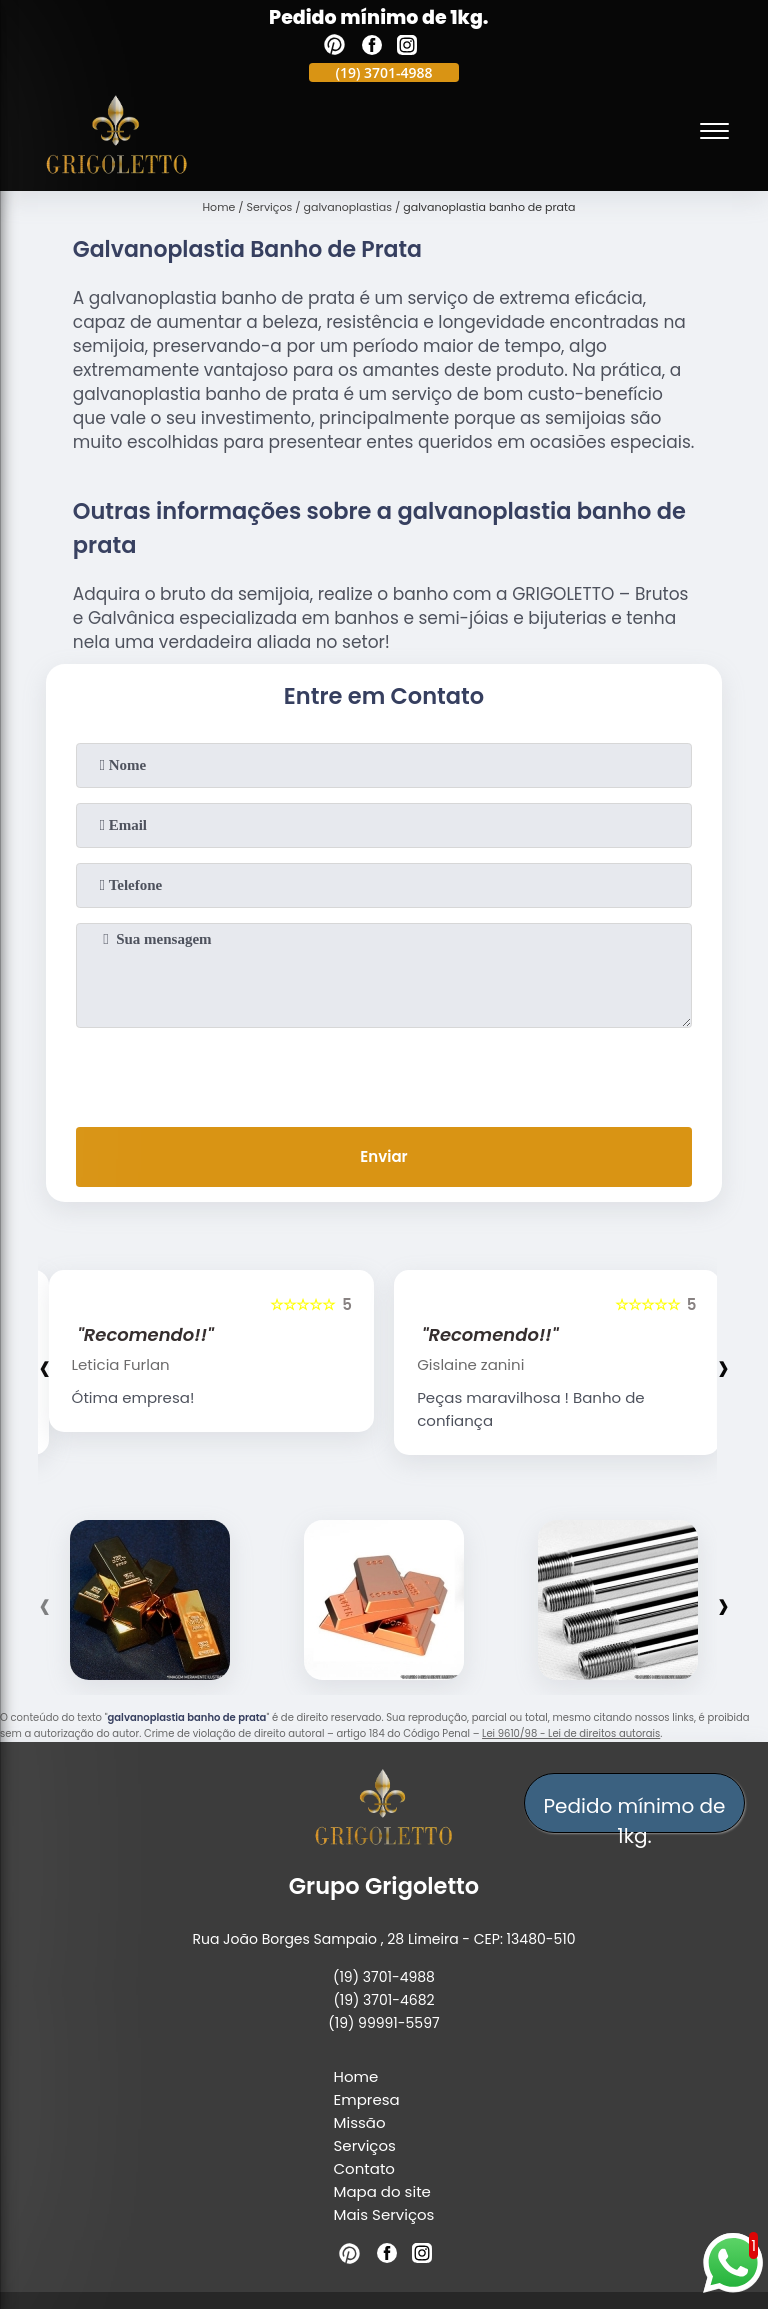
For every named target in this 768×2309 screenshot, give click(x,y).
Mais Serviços (384, 2214)
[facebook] (372, 48)
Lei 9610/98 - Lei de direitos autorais (571, 1733)
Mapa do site (382, 2191)
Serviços (365, 2145)
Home (356, 2076)
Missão (360, 2122)
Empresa (367, 2099)
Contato (364, 2168)
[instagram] (407, 48)
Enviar (383, 1156)
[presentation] (384, 1073)
